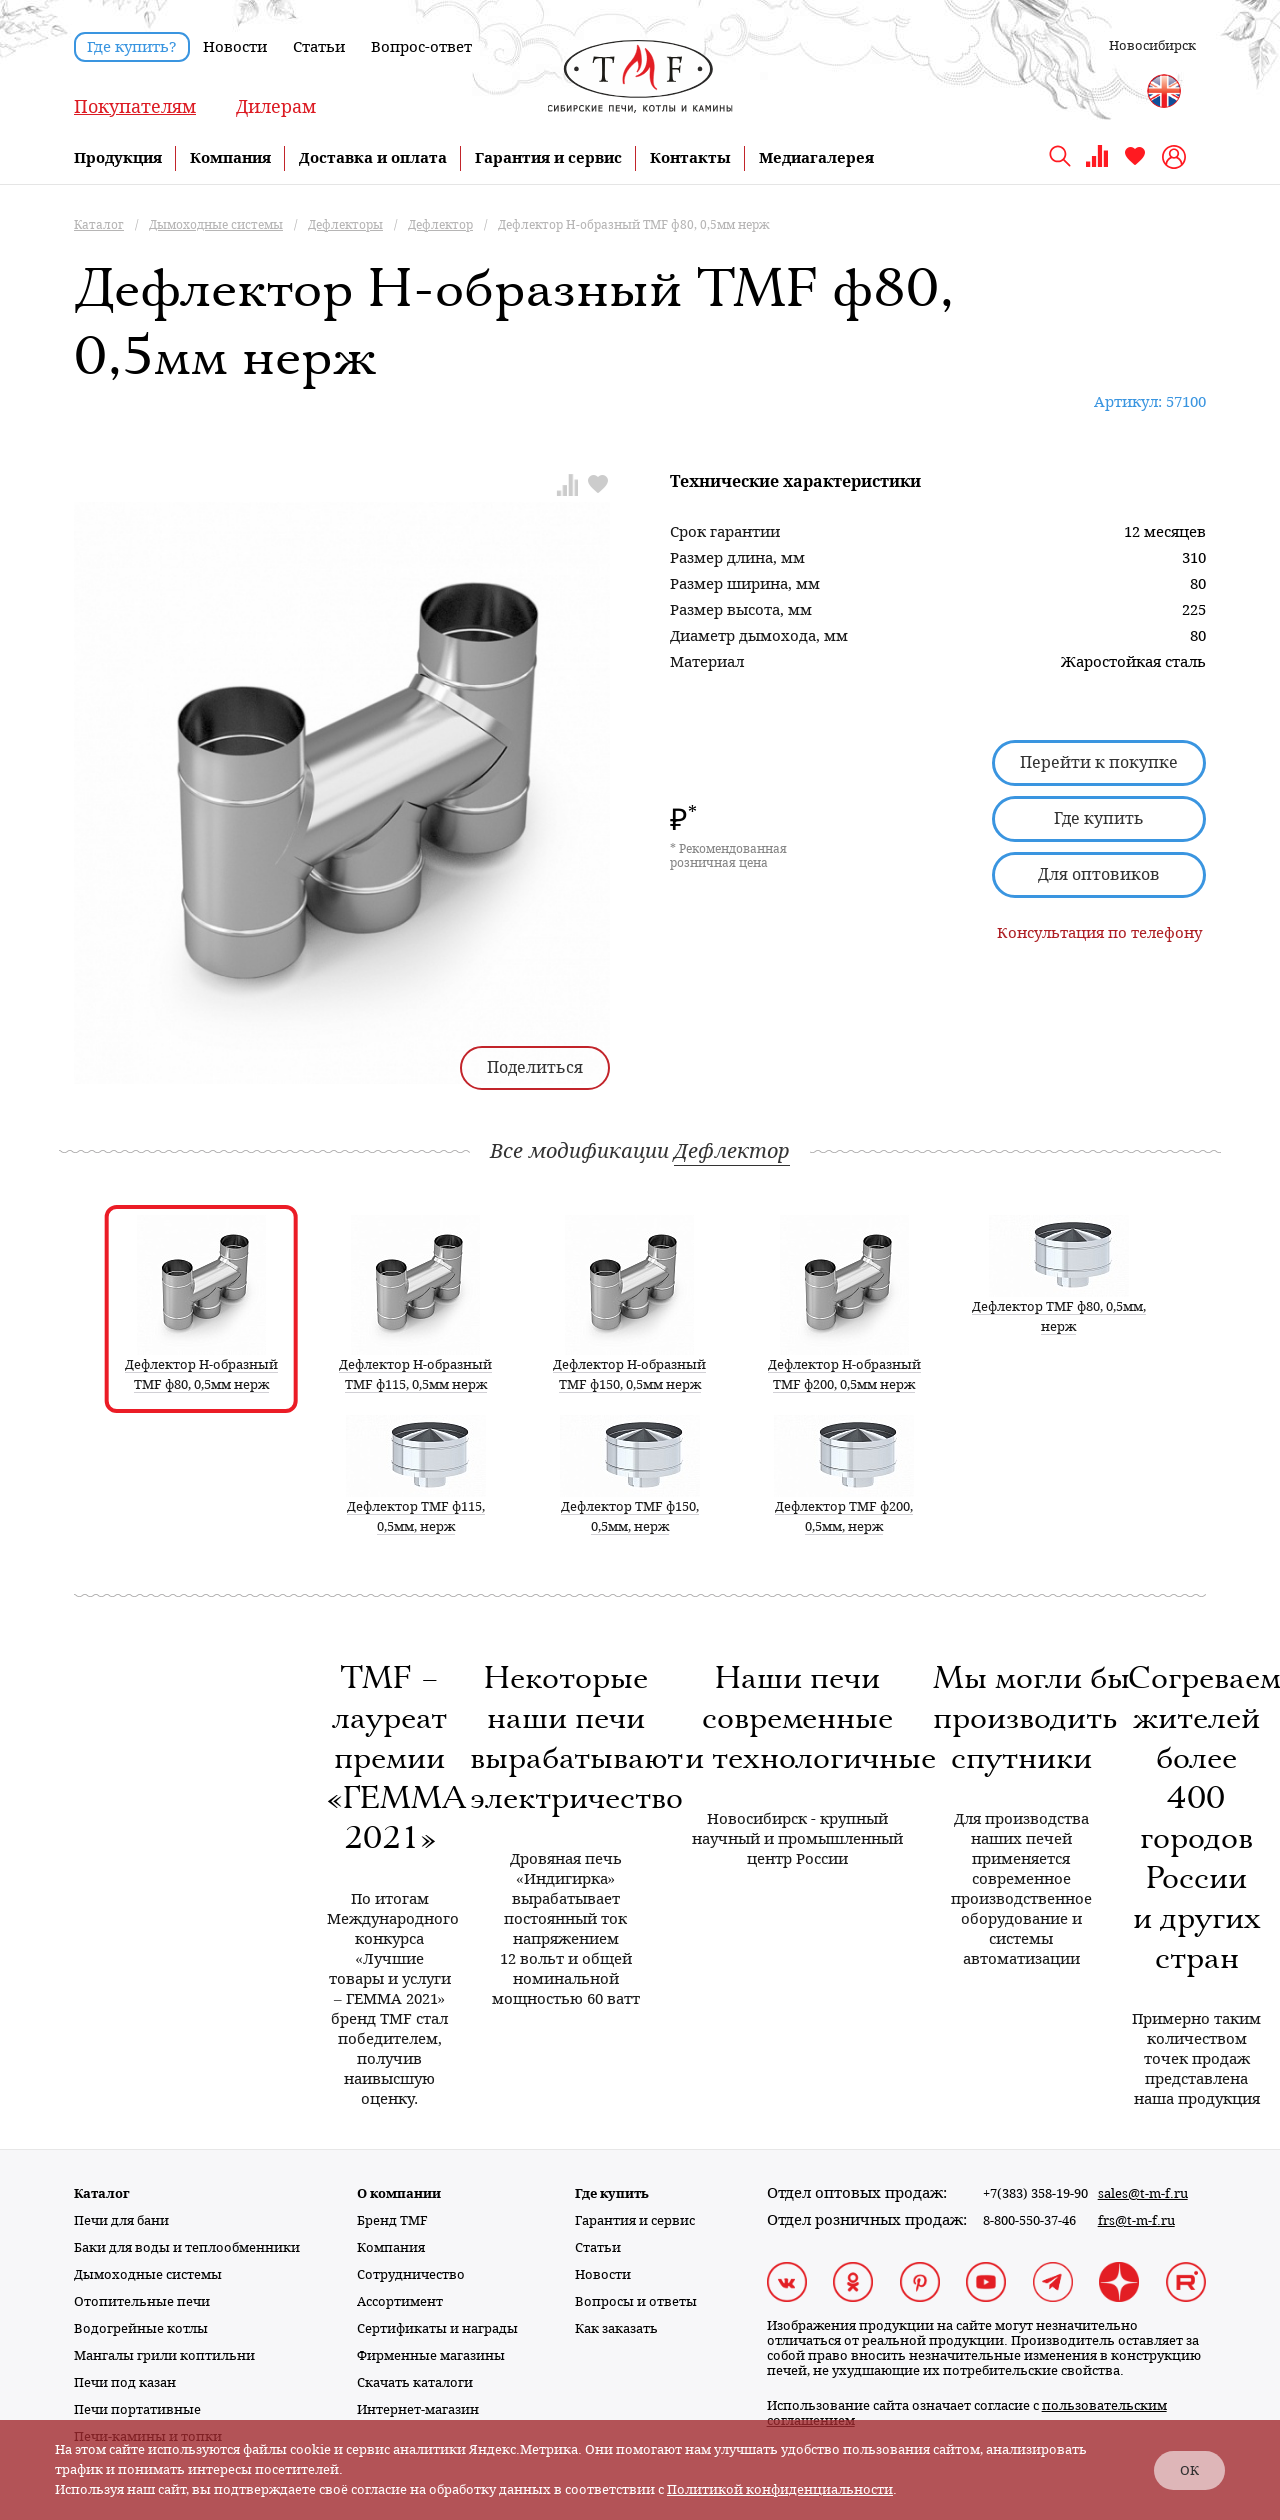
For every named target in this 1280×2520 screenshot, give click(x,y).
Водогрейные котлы (141, 2328)
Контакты (690, 158)
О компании (399, 2193)
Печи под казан (125, 2382)
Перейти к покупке (1099, 762)
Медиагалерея (816, 158)
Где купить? (132, 47)
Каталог (102, 2193)
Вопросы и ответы (636, 2301)
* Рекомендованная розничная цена (728, 856)
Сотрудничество (411, 2274)
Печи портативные (137, 2409)
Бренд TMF (392, 2220)
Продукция (118, 158)
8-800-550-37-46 (1029, 2220)
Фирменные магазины (431, 2355)
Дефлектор (732, 1151)
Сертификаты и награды (437, 2328)
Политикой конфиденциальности (780, 2489)
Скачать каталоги (415, 2382)
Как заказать (616, 2328)
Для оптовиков (1099, 874)
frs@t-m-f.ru (1136, 2220)
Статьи (319, 47)
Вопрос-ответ (421, 47)
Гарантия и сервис (548, 158)
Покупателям (135, 106)
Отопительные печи (142, 2301)
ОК (1189, 2470)
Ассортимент (400, 2301)
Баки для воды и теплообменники (187, 2247)
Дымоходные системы (148, 2274)
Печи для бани (121, 2220)
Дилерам (276, 106)
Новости (235, 47)
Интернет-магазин (418, 2409)
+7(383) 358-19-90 (1035, 2193)
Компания (230, 158)
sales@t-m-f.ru (1143, 2193)
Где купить (1099, 818)
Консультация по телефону (1099, 933)
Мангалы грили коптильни (164, 2355)
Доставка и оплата (373, 158)
